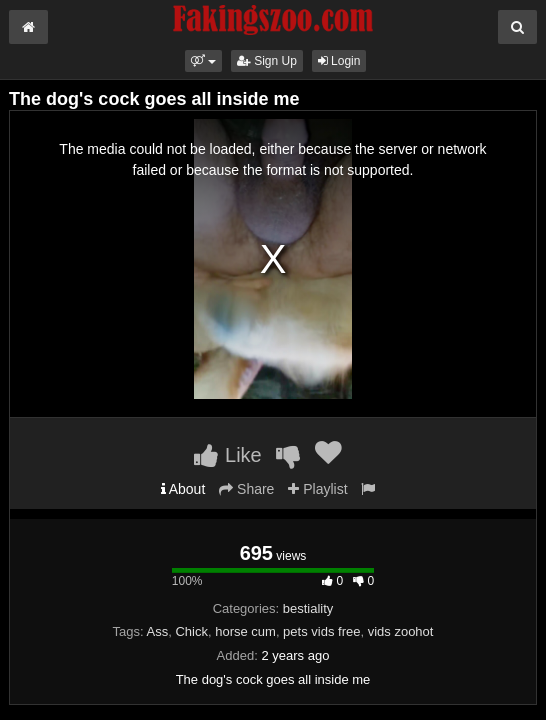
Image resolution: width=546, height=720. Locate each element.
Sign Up (267, 61)
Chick (191, 631)
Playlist (317, 489)
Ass (158, 631)
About (183, 489)
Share (246, 489)
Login (339, 61)
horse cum (245, 631)
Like (227, 455)
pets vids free (321, 631)
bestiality (308, 608)
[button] (203, 61)
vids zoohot (401, 631)
